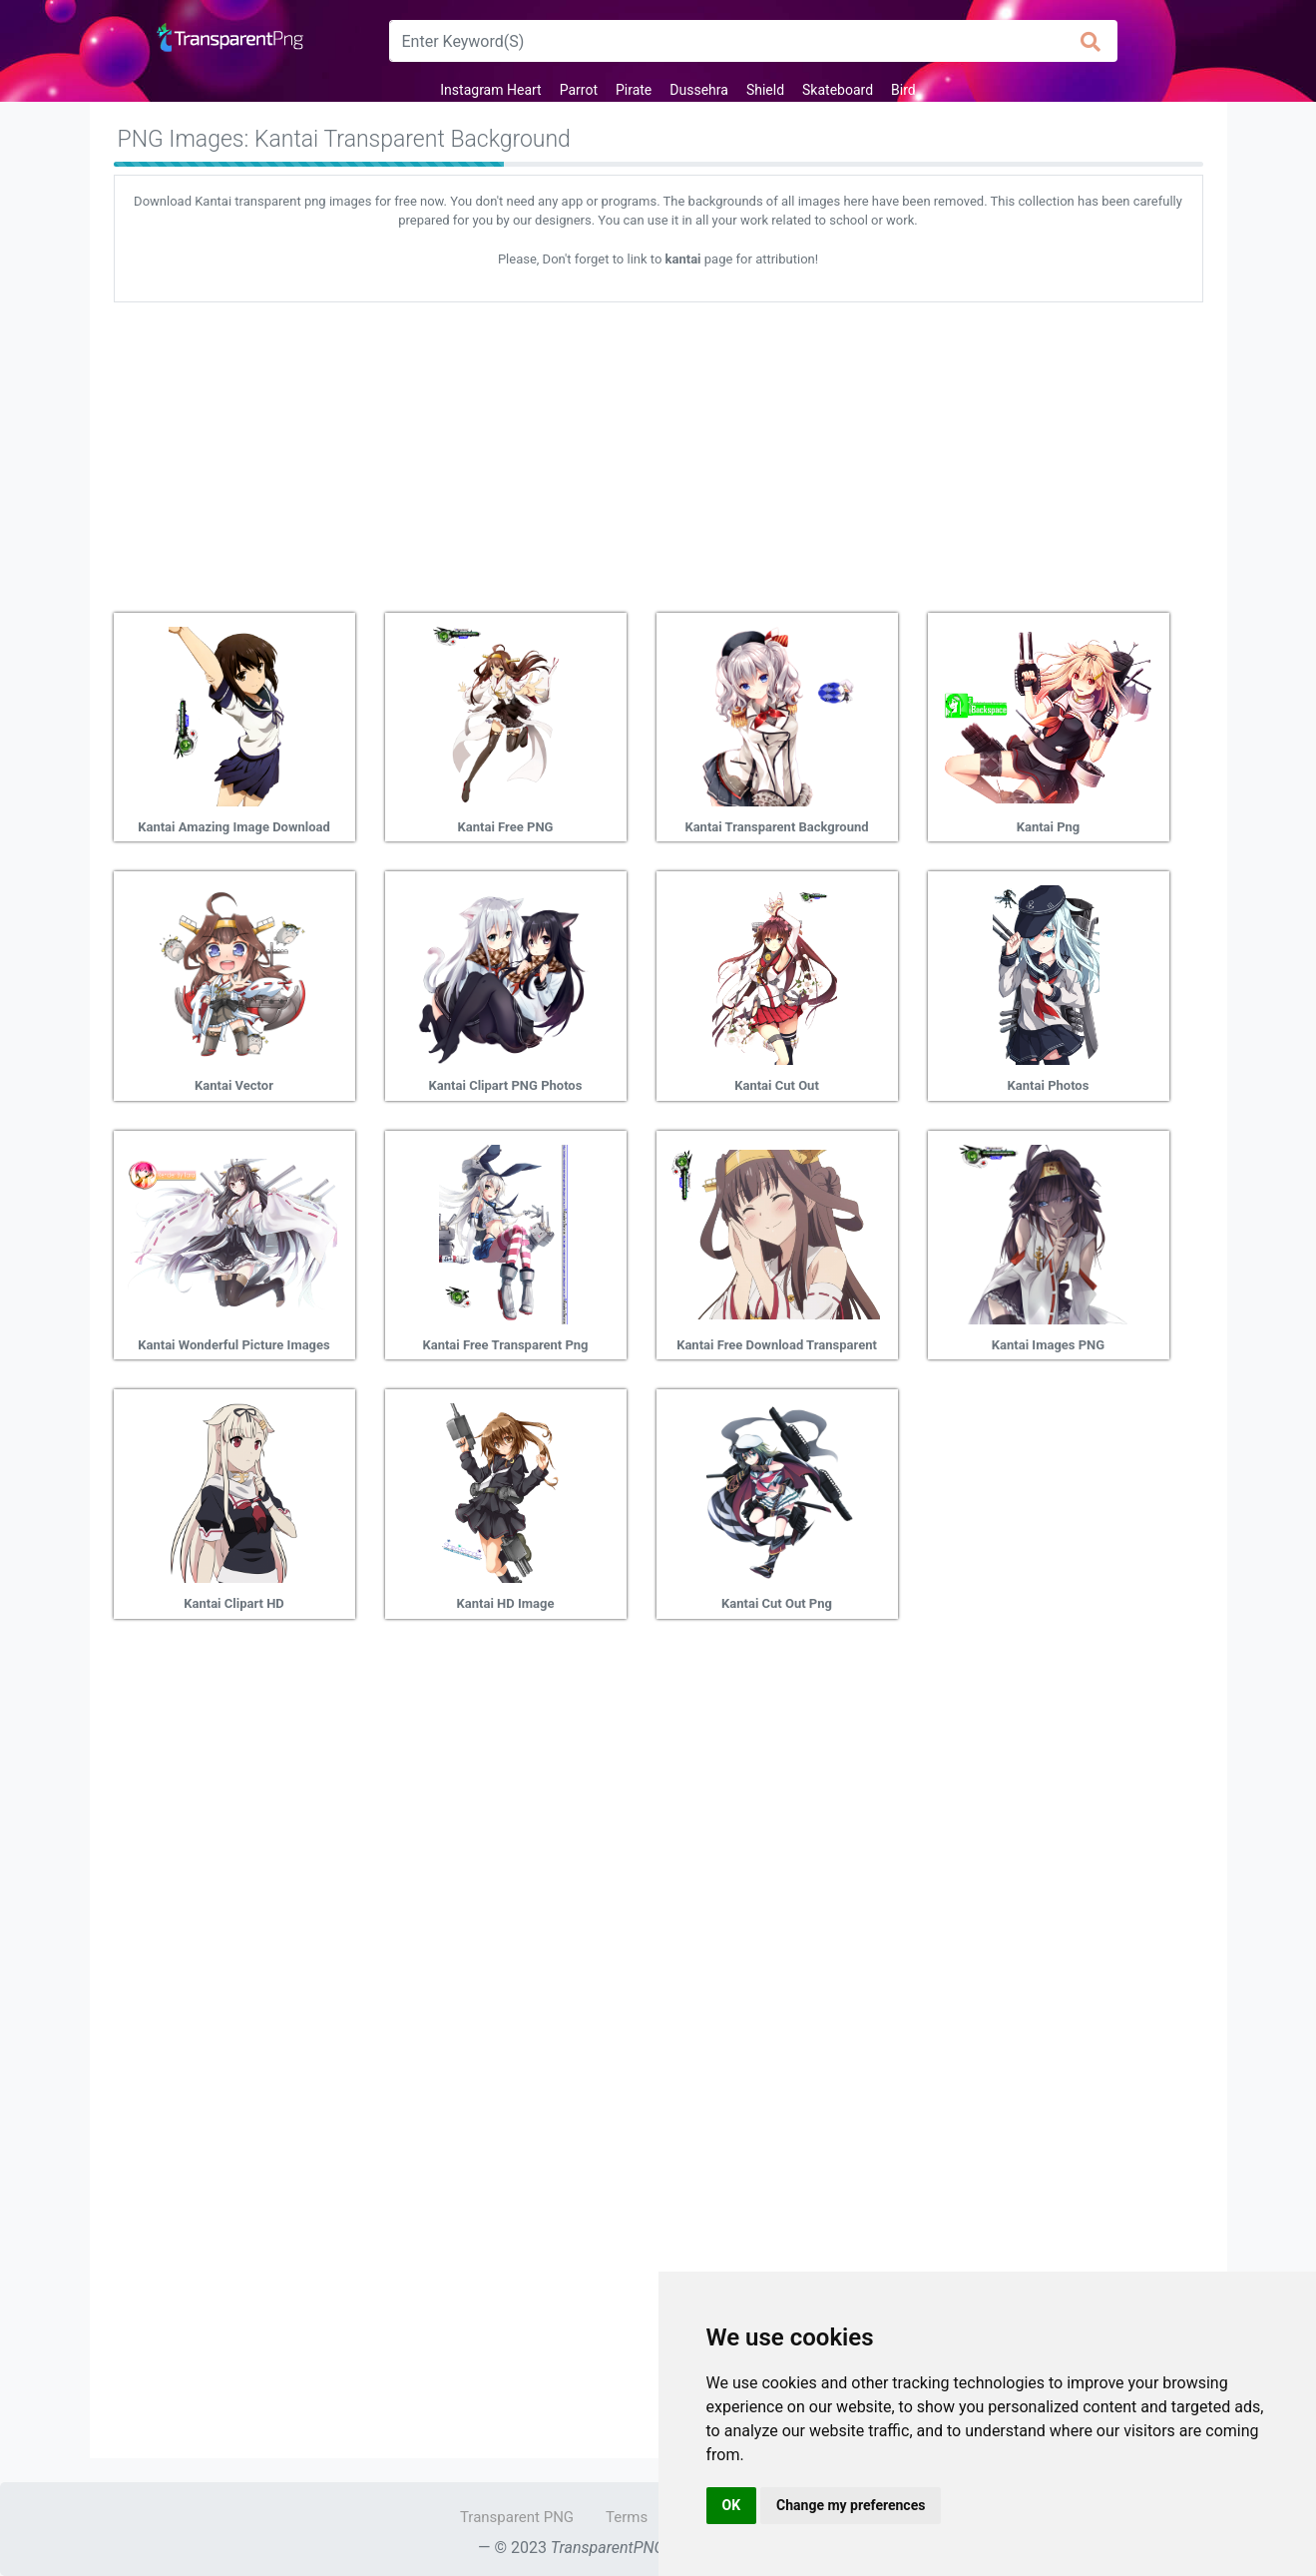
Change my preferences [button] (850, 2505)
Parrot (579, 90)
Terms (627, 2517)
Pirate (634, 90)
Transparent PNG (517, 2517)
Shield (765, 90)
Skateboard (837, 90)
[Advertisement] (658, 450)
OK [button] (731, 2505)
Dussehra (698, 90)
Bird (903, 90)
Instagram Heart (490, 90)
